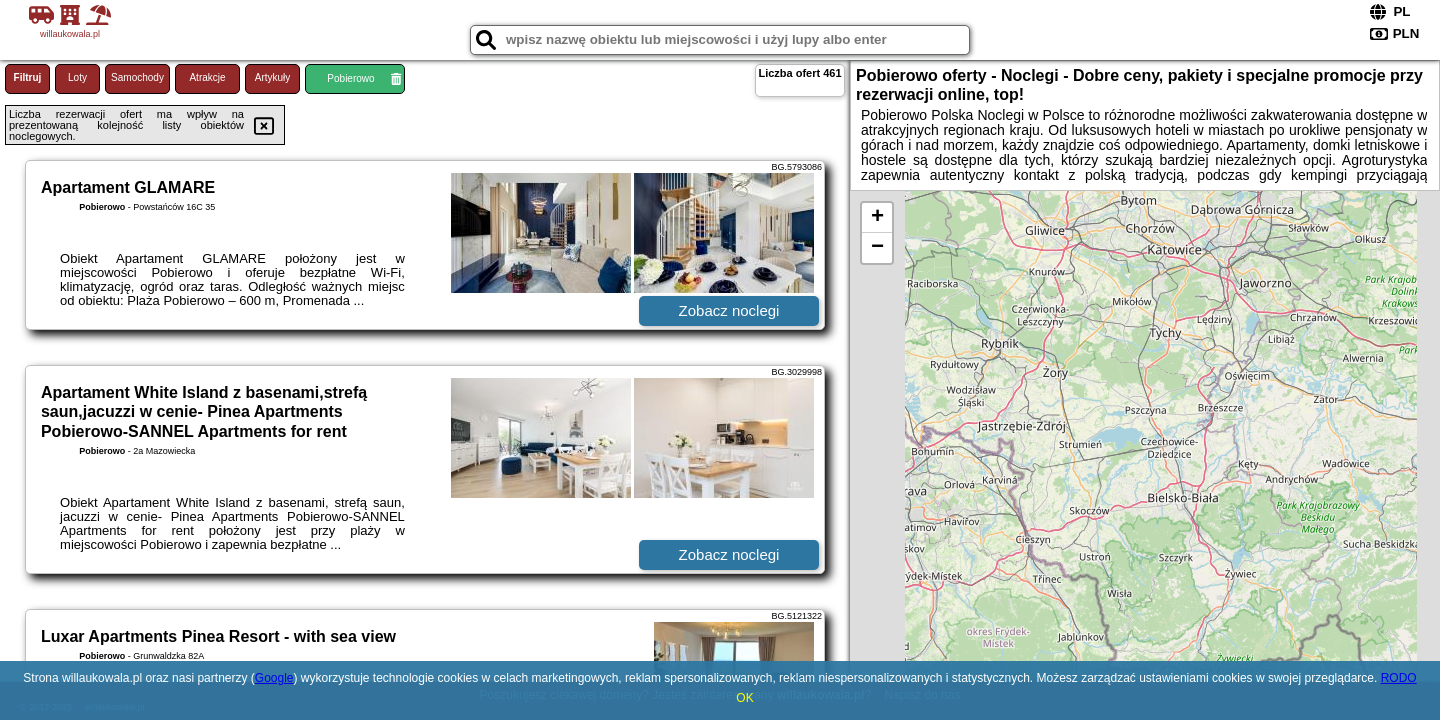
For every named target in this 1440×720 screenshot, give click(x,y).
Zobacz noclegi (729, 310)
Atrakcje (207, 77)
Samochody (137, 77)
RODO (1399, 678)
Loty (77, 77)
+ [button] (877, 218)
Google (274, 678)
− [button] (877, 248)
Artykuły (273, 77)
